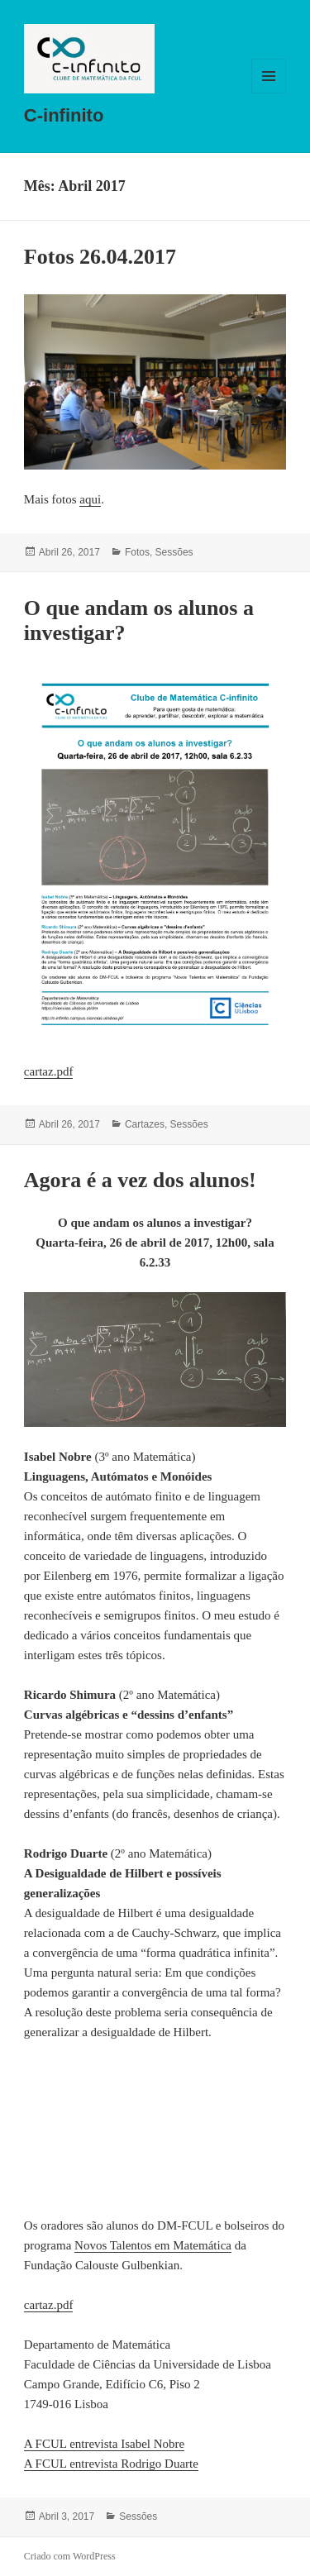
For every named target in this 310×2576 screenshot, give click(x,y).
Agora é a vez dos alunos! (140, 1180)
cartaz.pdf (49, 1071)
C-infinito (64, 115)
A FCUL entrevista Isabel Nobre (104, 2443)
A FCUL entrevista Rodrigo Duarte (111, 2463)
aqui (90, 499)
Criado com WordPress (70, 2556)
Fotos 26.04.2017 (100, 257)
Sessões (174, 552)
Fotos (137, 552)
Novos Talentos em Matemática (152, 2245)
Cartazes (145, 1124)
